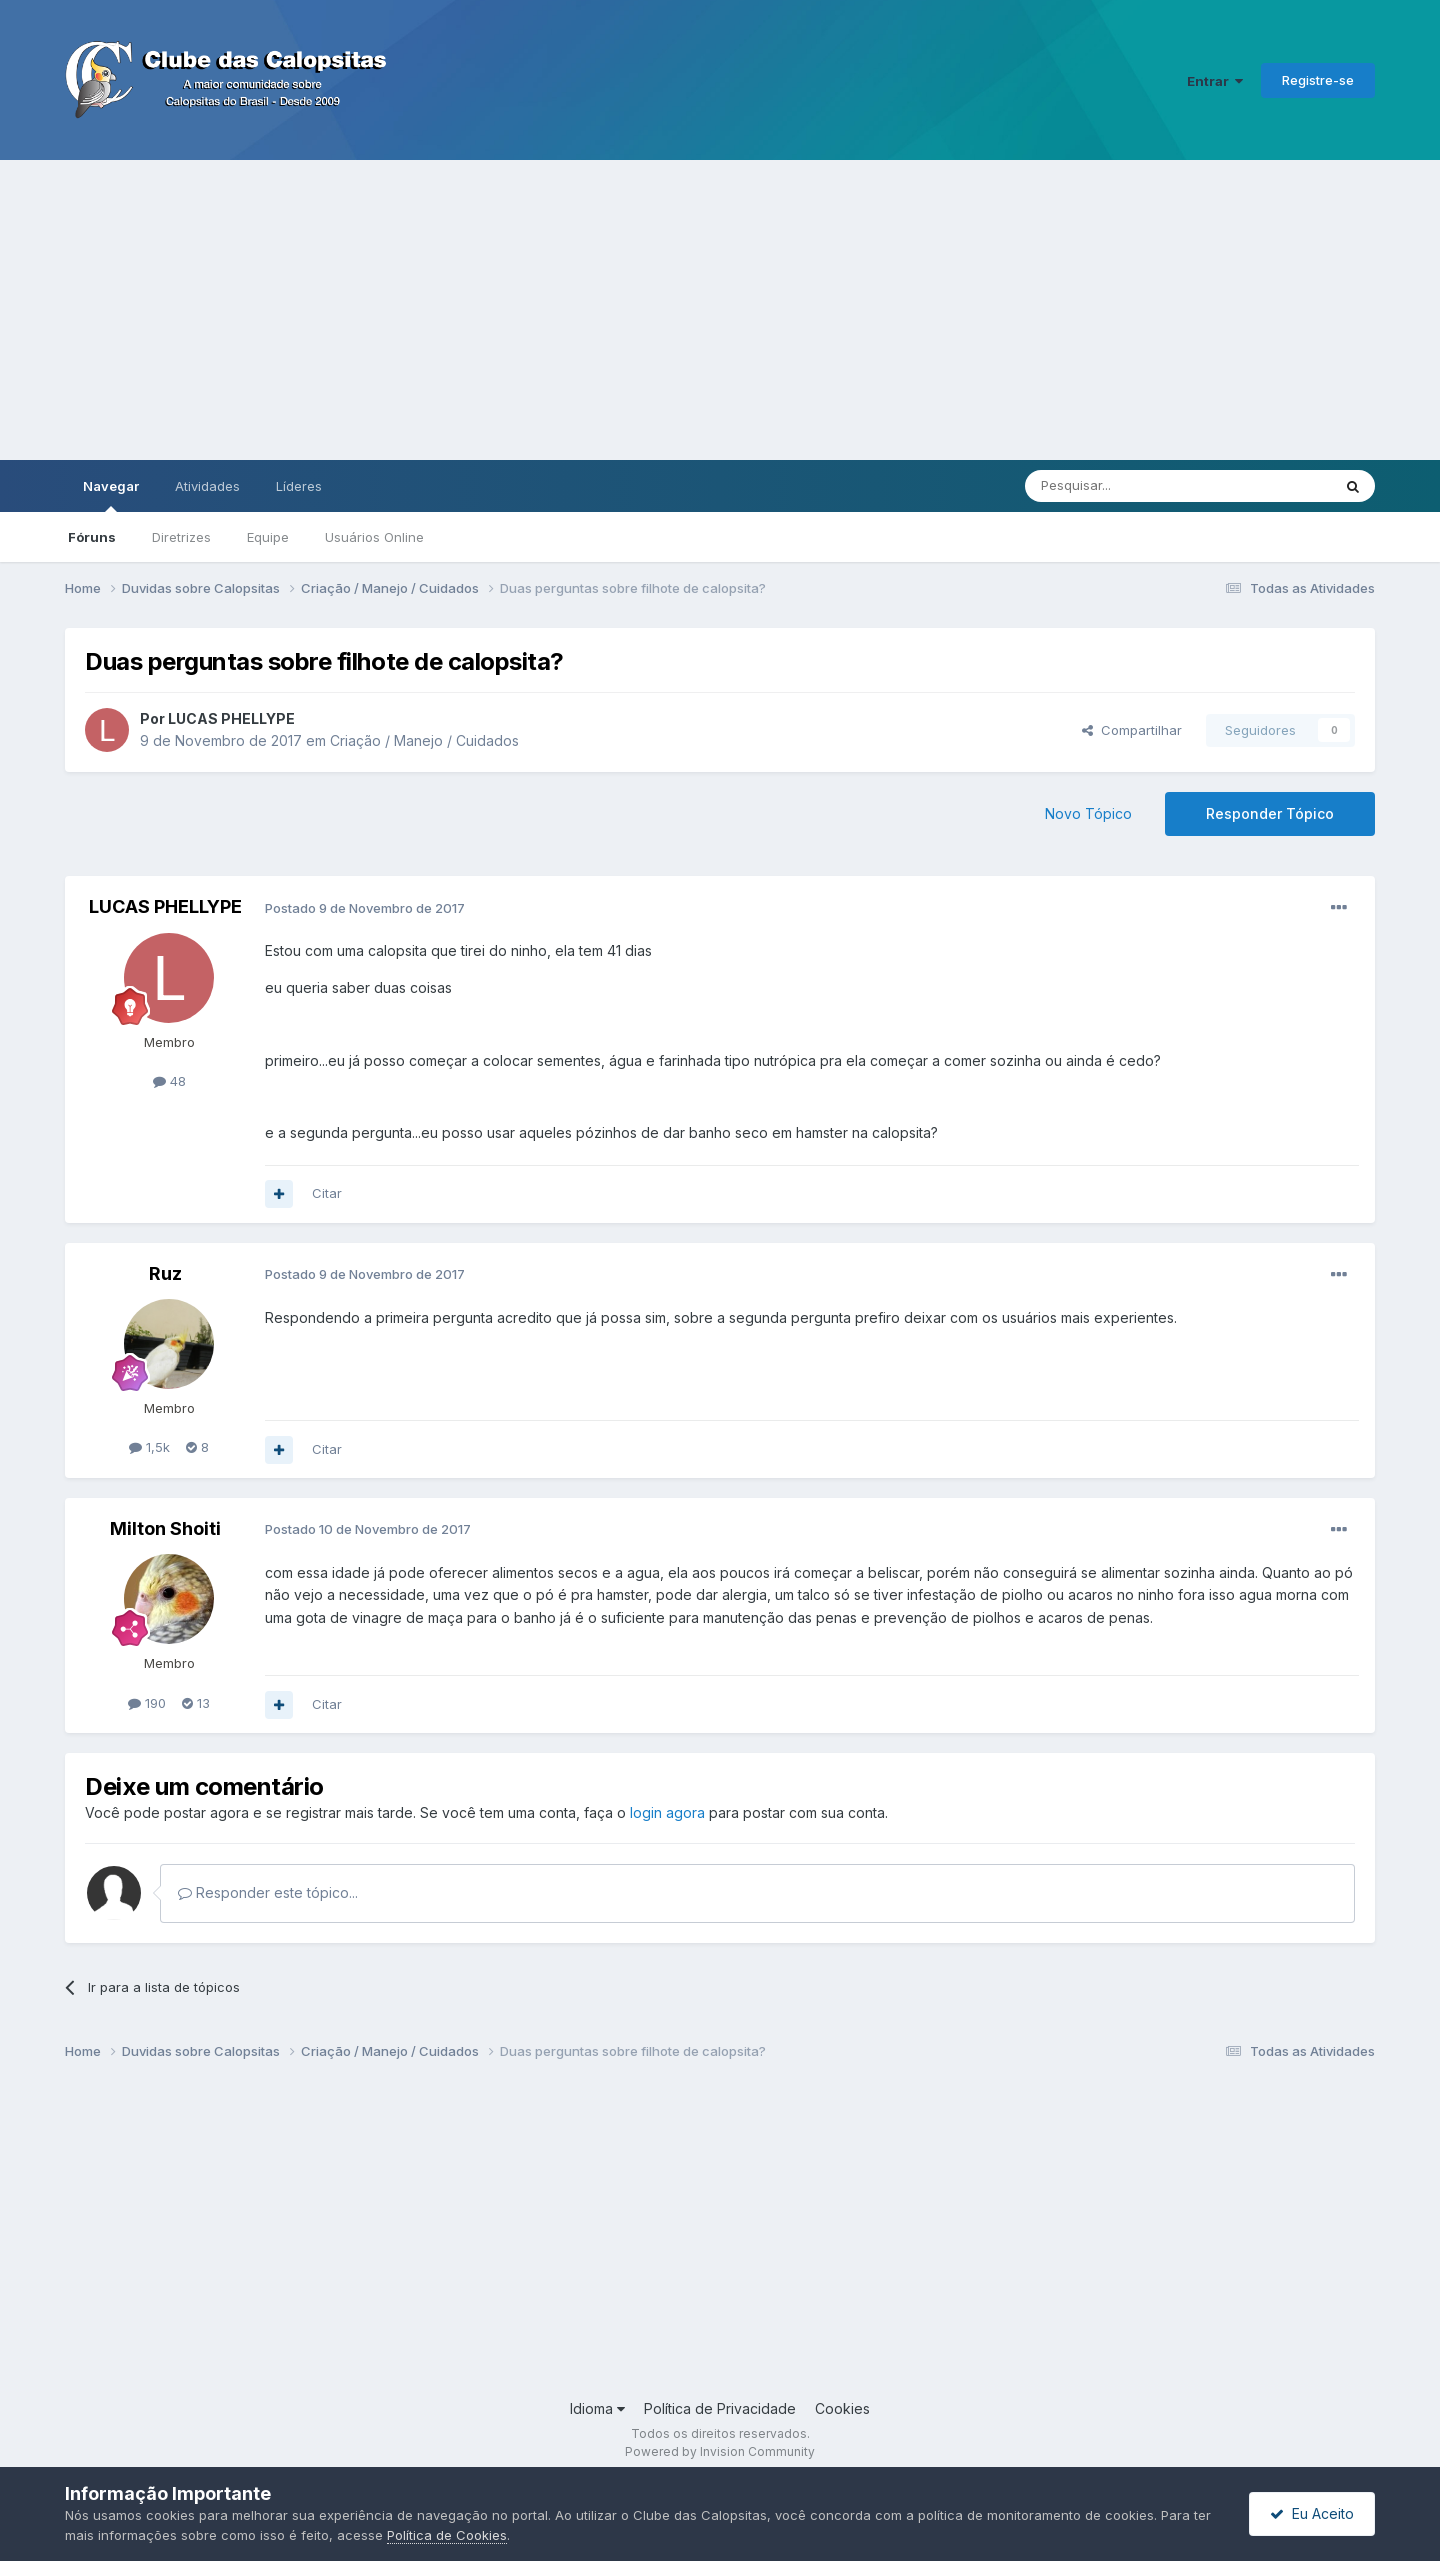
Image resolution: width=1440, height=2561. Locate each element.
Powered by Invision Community (720, 2451)
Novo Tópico (1088, 813)
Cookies (842, 2408)
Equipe (268, 537)
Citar (327, 1193)
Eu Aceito (1312, 2513)
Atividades (207, 486)
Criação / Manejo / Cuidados (424, 740)
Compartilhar (1132, 730)
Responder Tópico (1270, 813)
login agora (667, 1812)
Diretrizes (181, 537)
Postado (365, 908)
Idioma (597, 2408)
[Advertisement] (720, 310)
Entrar (1215, 81)
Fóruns (92, 537)
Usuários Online (374, 537)
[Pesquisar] (1123, 486)
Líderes (299, 486)
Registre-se (1318, 80)
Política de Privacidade (720, 2408)
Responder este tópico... (268, 1892)
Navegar (111, 495)
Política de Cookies (447, 2535)
